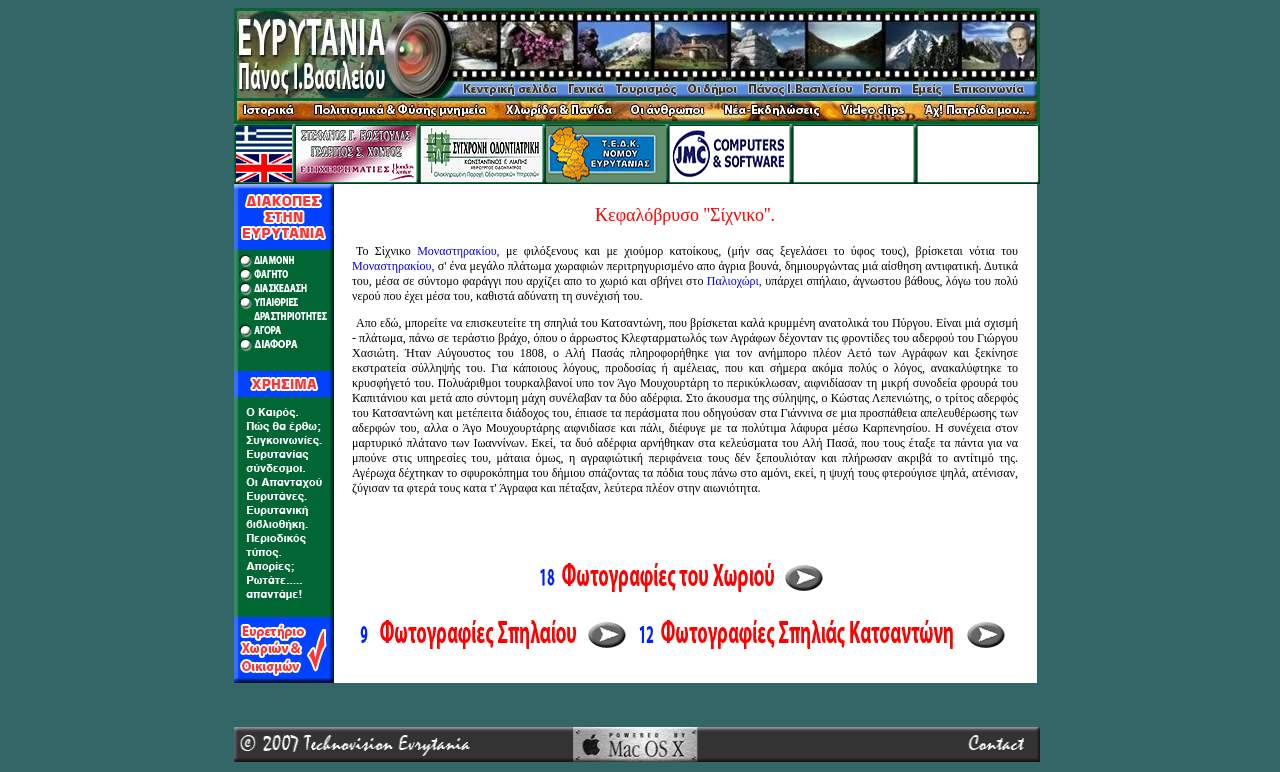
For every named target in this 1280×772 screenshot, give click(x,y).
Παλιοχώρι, (734, 281)
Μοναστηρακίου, (458, 251)
